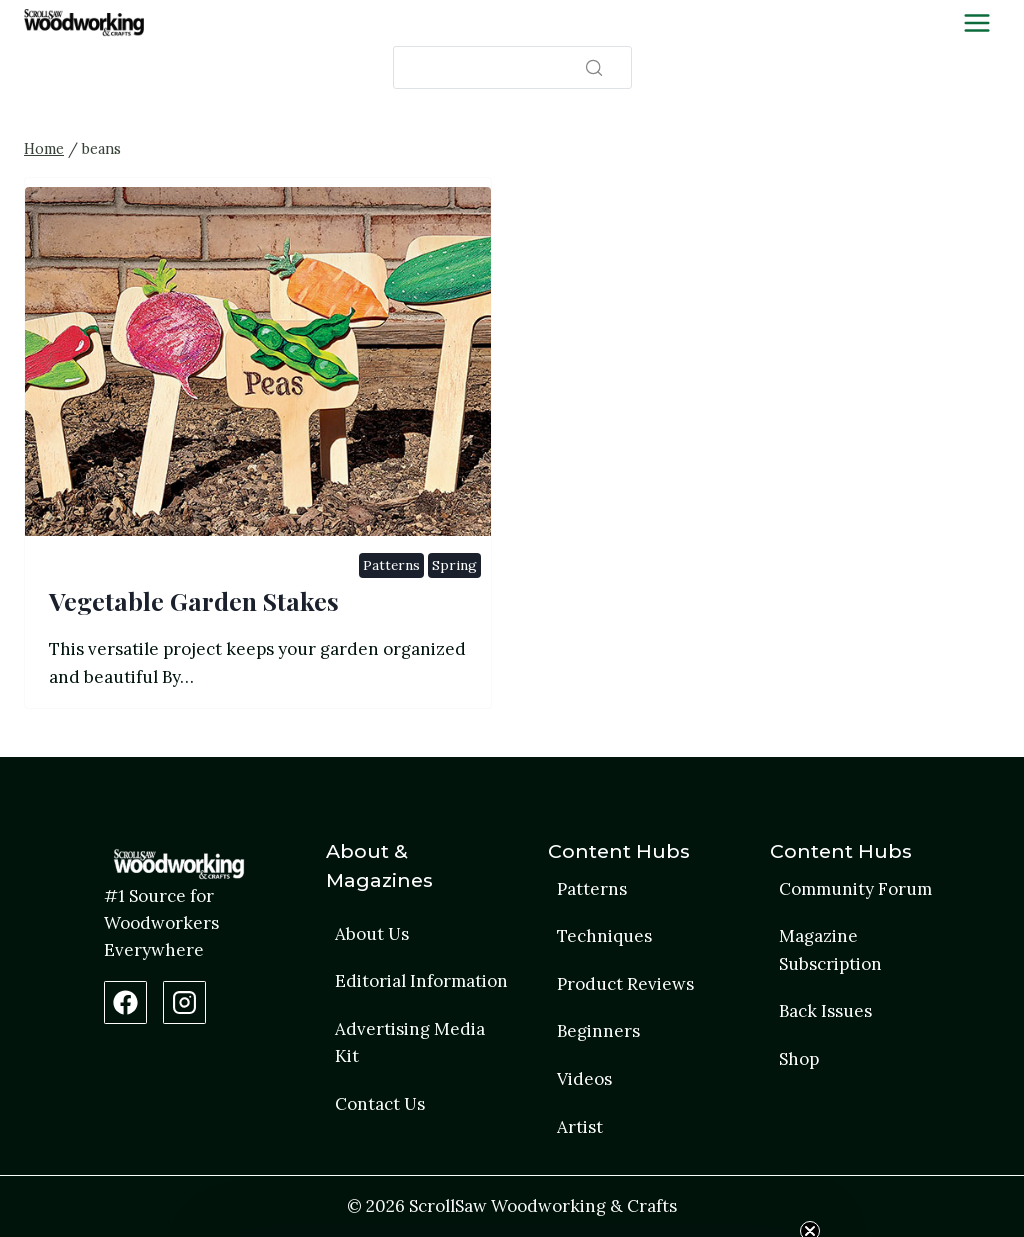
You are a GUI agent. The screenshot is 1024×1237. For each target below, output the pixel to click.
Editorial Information (421, 981)
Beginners (598, 1031)
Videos (584, 1079)
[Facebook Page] (125, 1002)
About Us (372, 934)
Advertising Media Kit (410, 1042)
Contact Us (380, 1104)
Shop (799, 1059)
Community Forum (855, 889)
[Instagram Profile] (184, 1002)
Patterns (391, 565)
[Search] (512, 67)
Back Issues (825, 1011)
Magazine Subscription (830, 949)
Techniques (604, 936)
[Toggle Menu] (977, 23)
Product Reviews (625, 984)
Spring (454, 565)
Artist (580, 1127)
